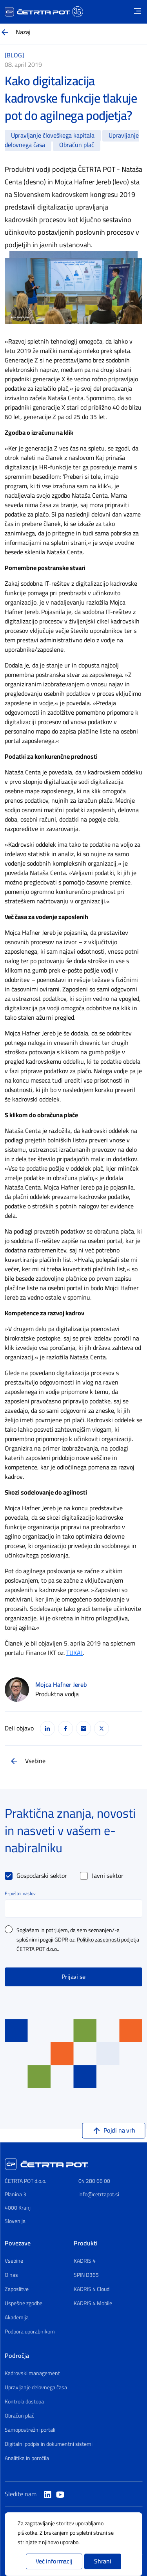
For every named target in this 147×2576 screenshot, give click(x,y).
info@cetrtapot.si (98, 2194)
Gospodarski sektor (41, 1876)
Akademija (17, 2318)
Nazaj (23, 32)
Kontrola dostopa (24, 2402)
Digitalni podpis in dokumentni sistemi (49, 2444)
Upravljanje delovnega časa (36, 2388)
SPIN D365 (86, 2275)
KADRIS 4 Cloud (91, 2289)
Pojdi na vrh (119, 2130)
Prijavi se (73, 1977)
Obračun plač (19, 2416)
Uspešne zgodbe (23, 2304)
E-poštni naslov (20, 1893)
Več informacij (54, 2561)
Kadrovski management (32, 2373)
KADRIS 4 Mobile (93, 2304)
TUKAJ (74, 1653)
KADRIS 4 (85, 2261)
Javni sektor (107, 1876)
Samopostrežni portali (30, 2430)
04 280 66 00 (94, 2181)
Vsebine (35, 1761)
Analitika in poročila (27, 2458)
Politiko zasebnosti (98, 1940)
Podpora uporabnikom (30, 2332)
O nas (11, 2275)
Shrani (102, 2561)
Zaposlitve (17, 2289)
